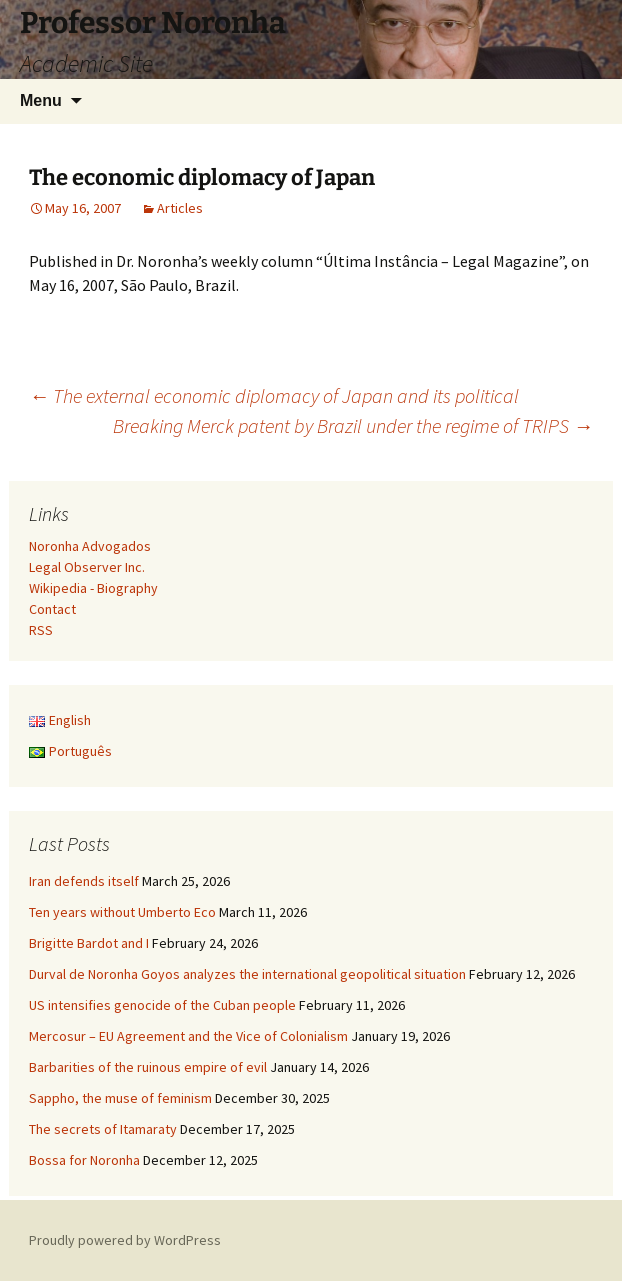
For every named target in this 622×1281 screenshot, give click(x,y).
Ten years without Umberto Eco (122, 912)
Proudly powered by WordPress (125, 1240)
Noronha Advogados (90, 546)
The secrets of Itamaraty (103, 1129)
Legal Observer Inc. (87, 567)
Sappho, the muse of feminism (120, 1098)
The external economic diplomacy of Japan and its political (274, 395)
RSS (41, 630)
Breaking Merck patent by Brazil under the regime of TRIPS (353, 425)
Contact (52, 609)
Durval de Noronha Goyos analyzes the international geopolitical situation (247, 974)
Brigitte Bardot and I (89, 943)
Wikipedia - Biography (93, 588)
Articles (180, 208)
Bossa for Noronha (84, 1160)
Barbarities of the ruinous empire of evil (148, 1067)
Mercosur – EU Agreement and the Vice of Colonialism (188, 1036)
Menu (41, 100)
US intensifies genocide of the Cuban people (162, 1005)
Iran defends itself (84, 881)
